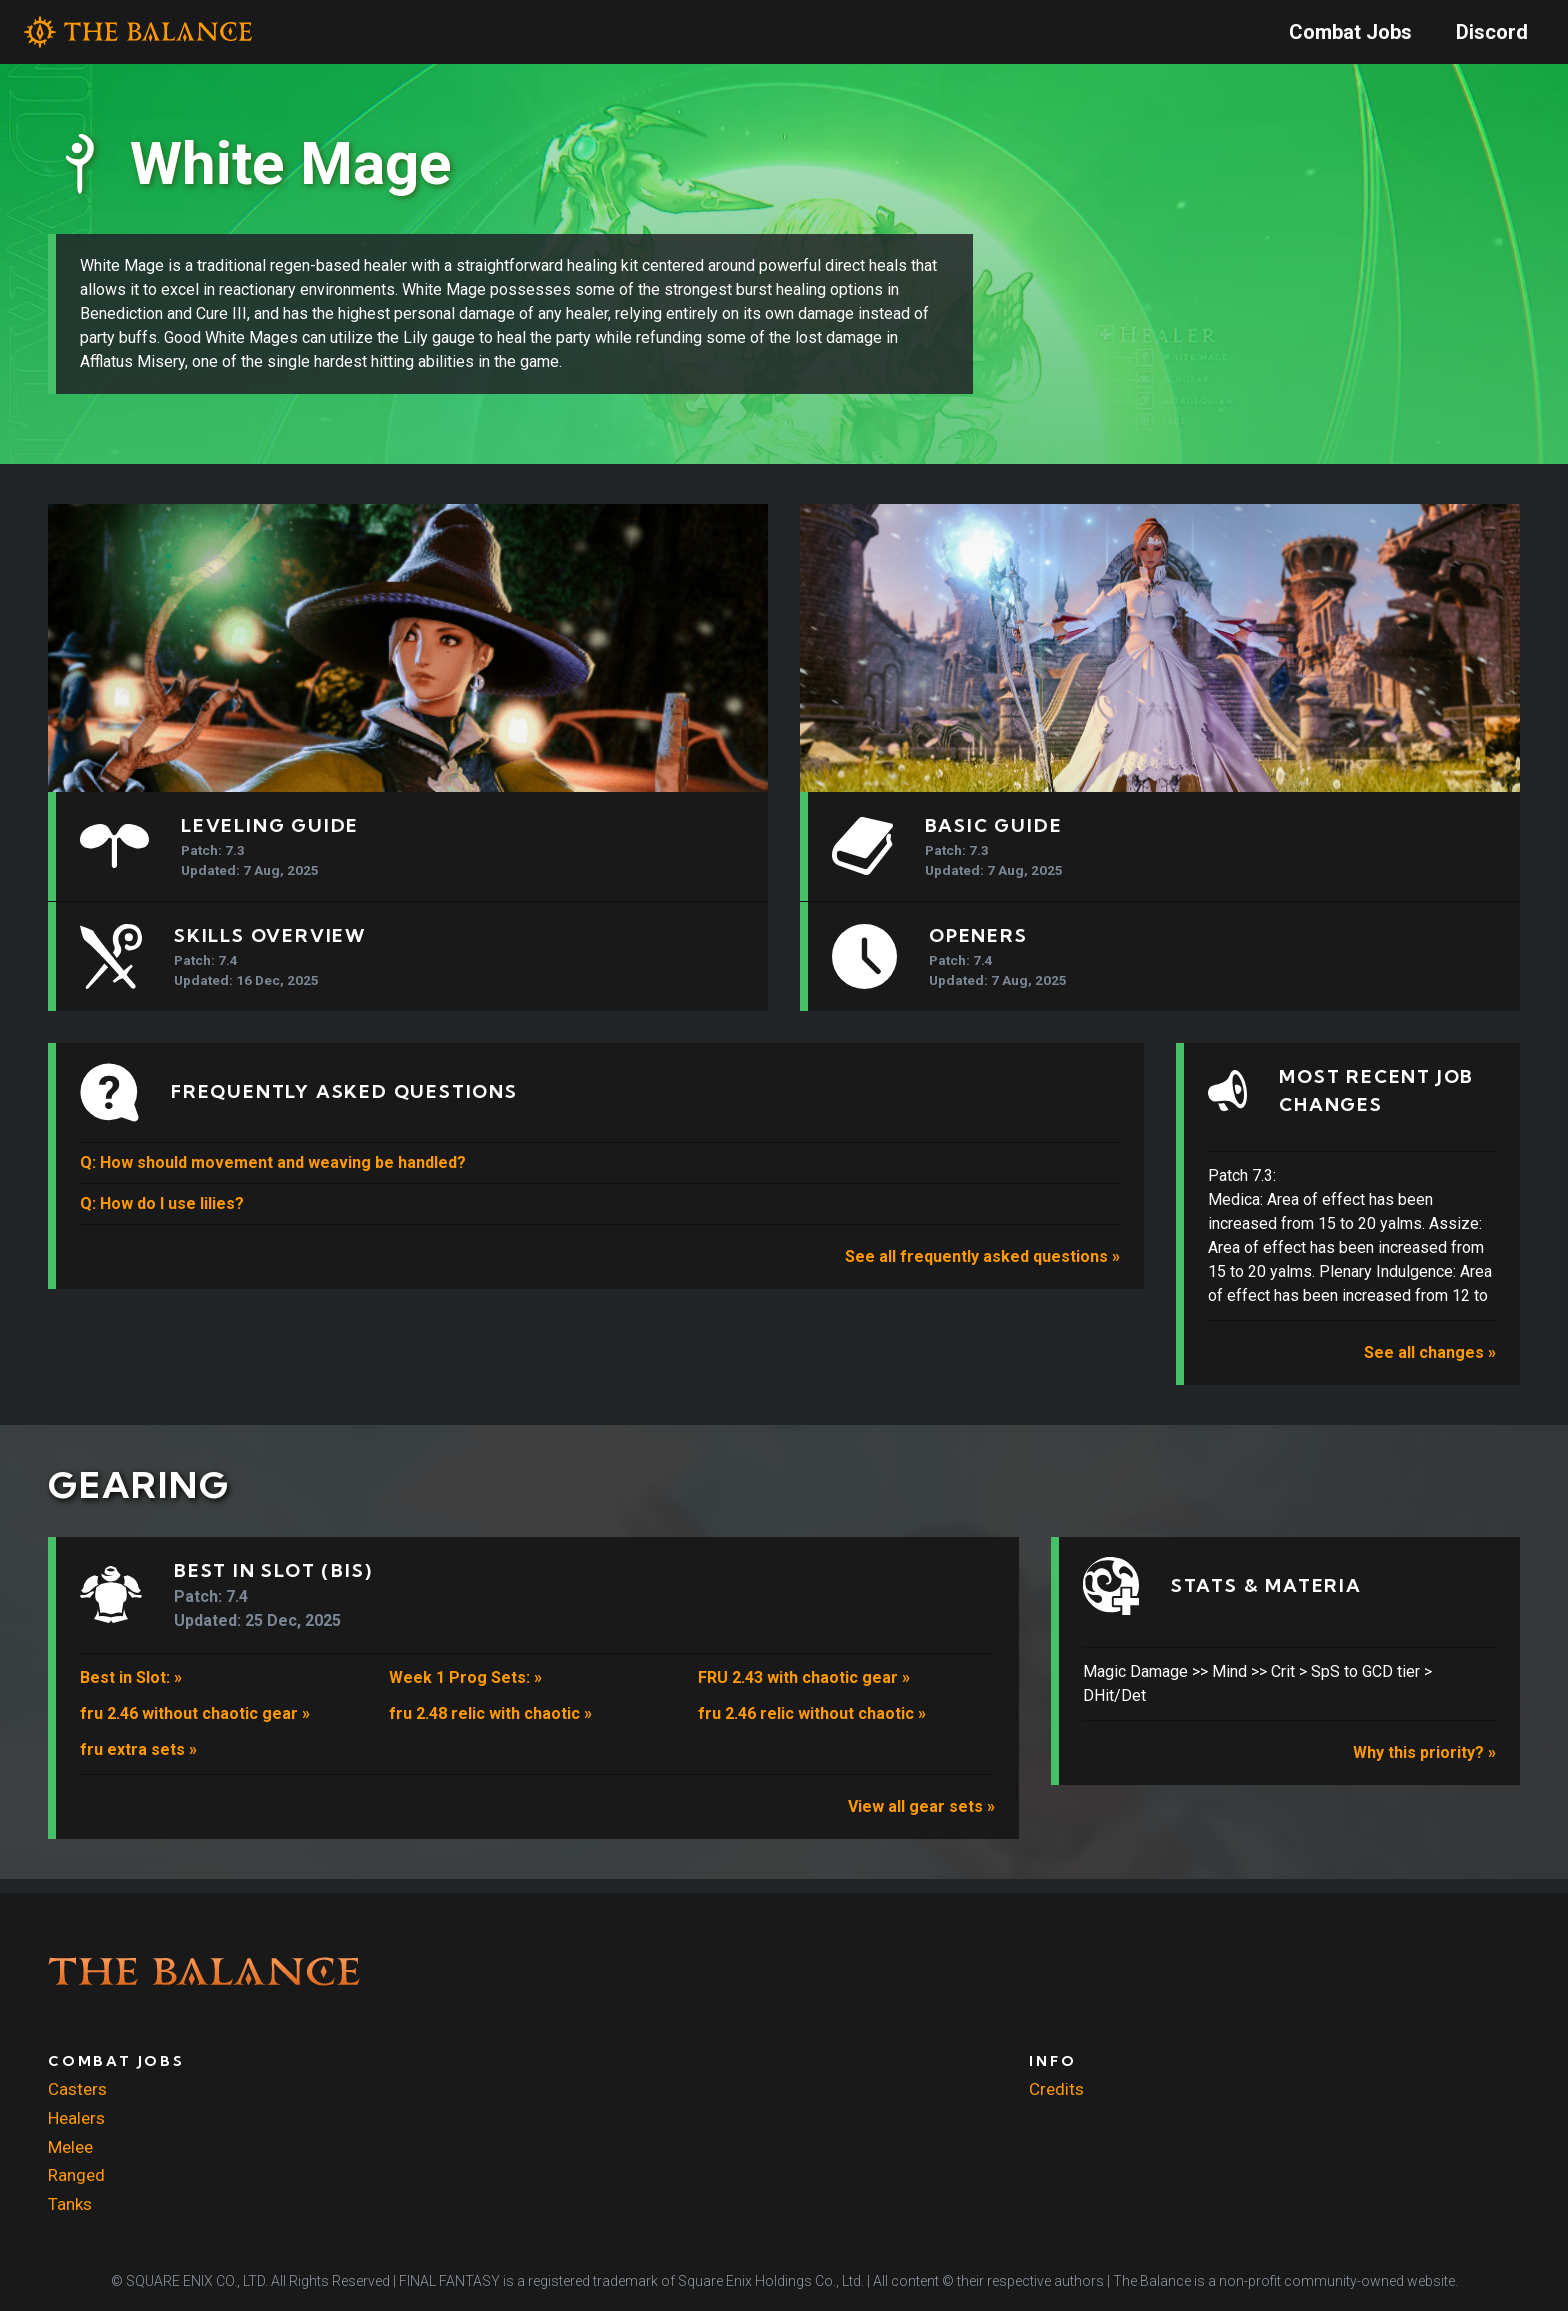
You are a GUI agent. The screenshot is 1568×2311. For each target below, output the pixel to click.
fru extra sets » (138, 1763)
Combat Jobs (1350, 32)
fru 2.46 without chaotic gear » (195, 1727)
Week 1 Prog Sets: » (465, 1691)
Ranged (76, 2176)
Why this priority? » (1424, 1767)
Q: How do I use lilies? (162, 1217)
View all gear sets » (921, 1820)
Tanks (70, 2204)
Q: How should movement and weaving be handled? (273, 1176)
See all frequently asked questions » (982, 1270)
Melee (70, 2147)
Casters (77, 2090)
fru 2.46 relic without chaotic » (812, 1727)
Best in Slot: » (131, 1691)
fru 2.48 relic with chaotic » (490, 1727)
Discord (1492, 32)
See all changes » (1430, 1366)
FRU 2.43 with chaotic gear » (804, 1691)
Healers (76, 2118)
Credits (1056, 2090)
